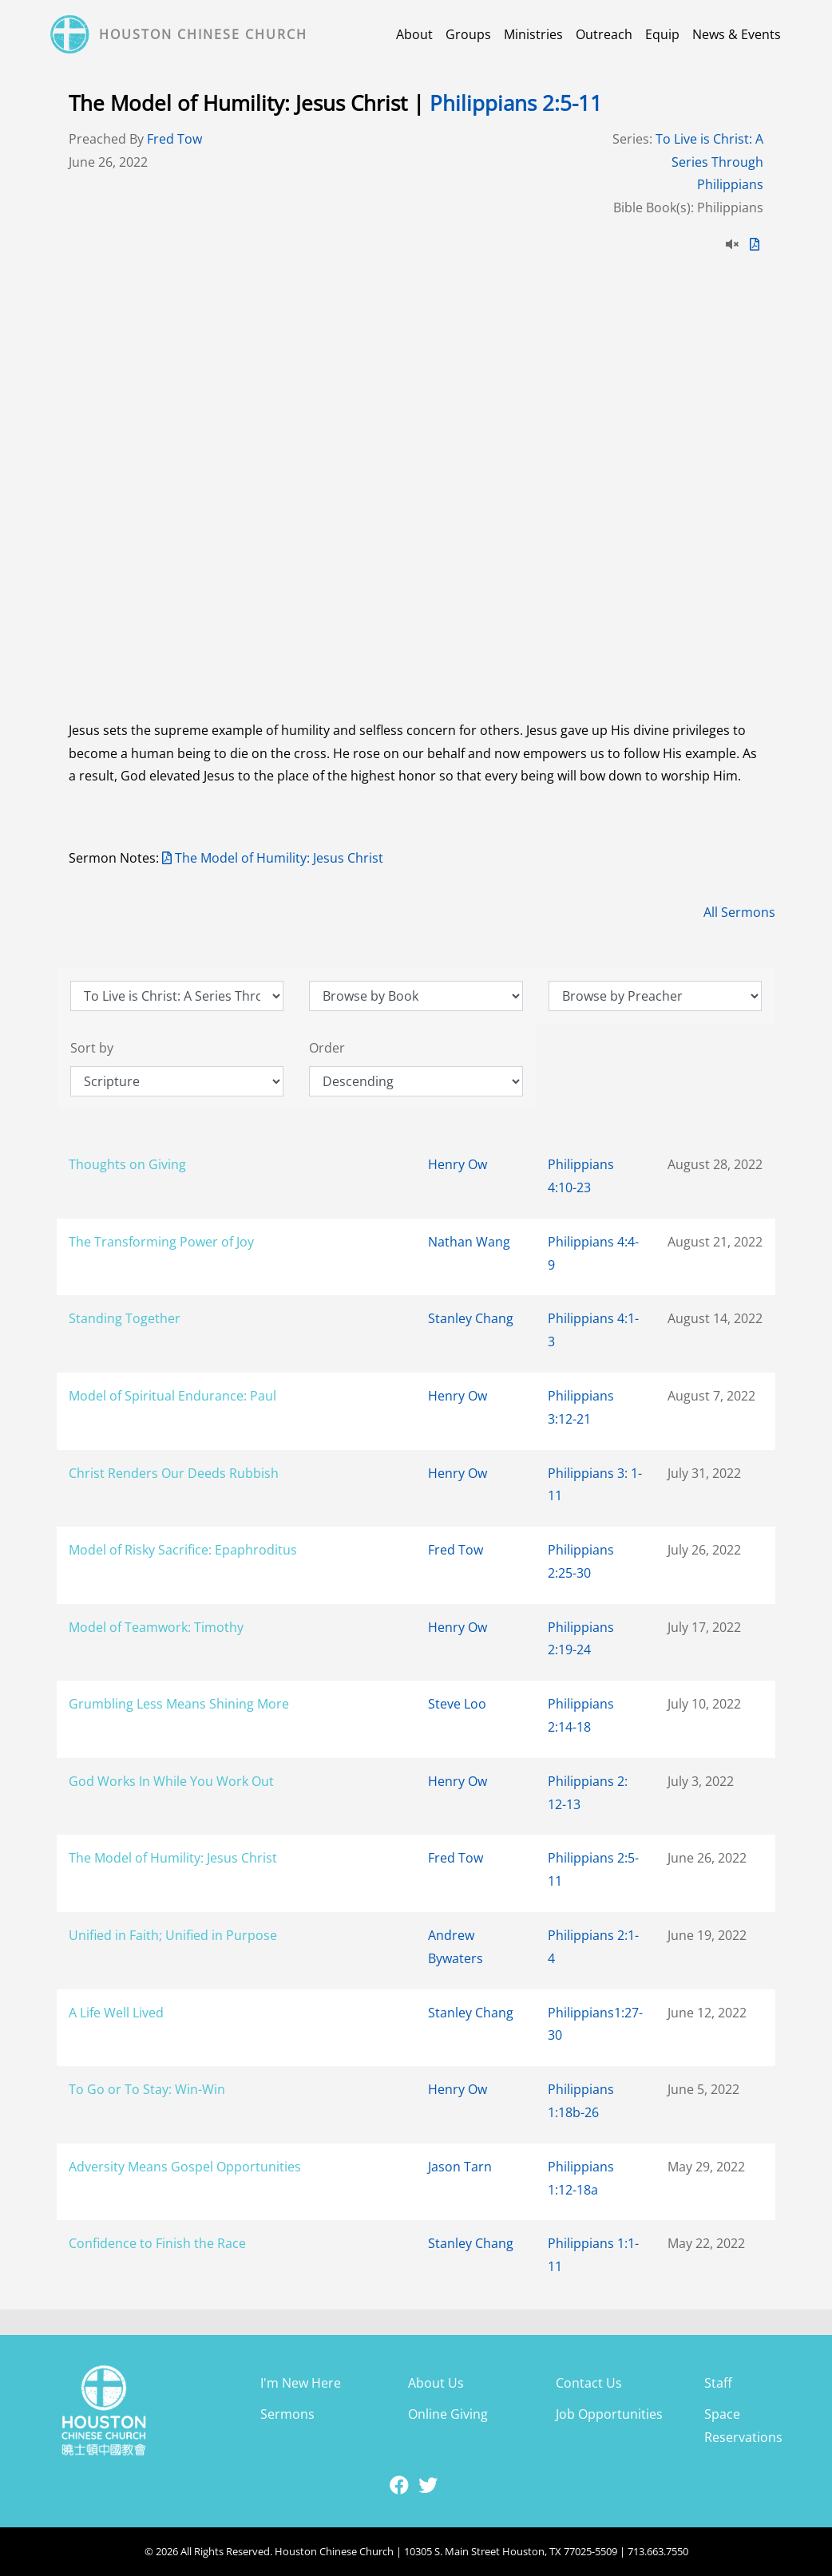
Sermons (287, 2414)
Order (327, 1048)
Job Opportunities (609, 2414)
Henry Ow (457, 1164)
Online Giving (448, 2414)
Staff (718, 2383)
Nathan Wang (469, 1241)
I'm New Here (300, 2383)
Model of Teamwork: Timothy (156, 1627)
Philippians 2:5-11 (516, 103)
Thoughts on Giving (127, 1164)
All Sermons (739, 912)
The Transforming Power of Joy (161, 1241)
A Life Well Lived (116, 2012)
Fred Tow (174, 139)
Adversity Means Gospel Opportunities (185, 2166)
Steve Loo (457, 1704)
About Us (436, 2383)
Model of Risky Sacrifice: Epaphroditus (183, 1550)
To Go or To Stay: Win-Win (147, 2089)
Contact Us (589, 2383)
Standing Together (124, 1318)
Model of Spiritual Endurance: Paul (172, 1396)
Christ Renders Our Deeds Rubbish (174, 1473)
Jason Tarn (460, 2166)
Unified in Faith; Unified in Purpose (173, 1935)
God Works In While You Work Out (171, 1781)
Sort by (91, 1048)
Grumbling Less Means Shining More (179, 1704)
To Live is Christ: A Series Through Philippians (709, 162)
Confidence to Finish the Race (157, 2243)
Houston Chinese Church (203, 34)
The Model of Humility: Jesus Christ (272, 858)
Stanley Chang (470, 1318)
